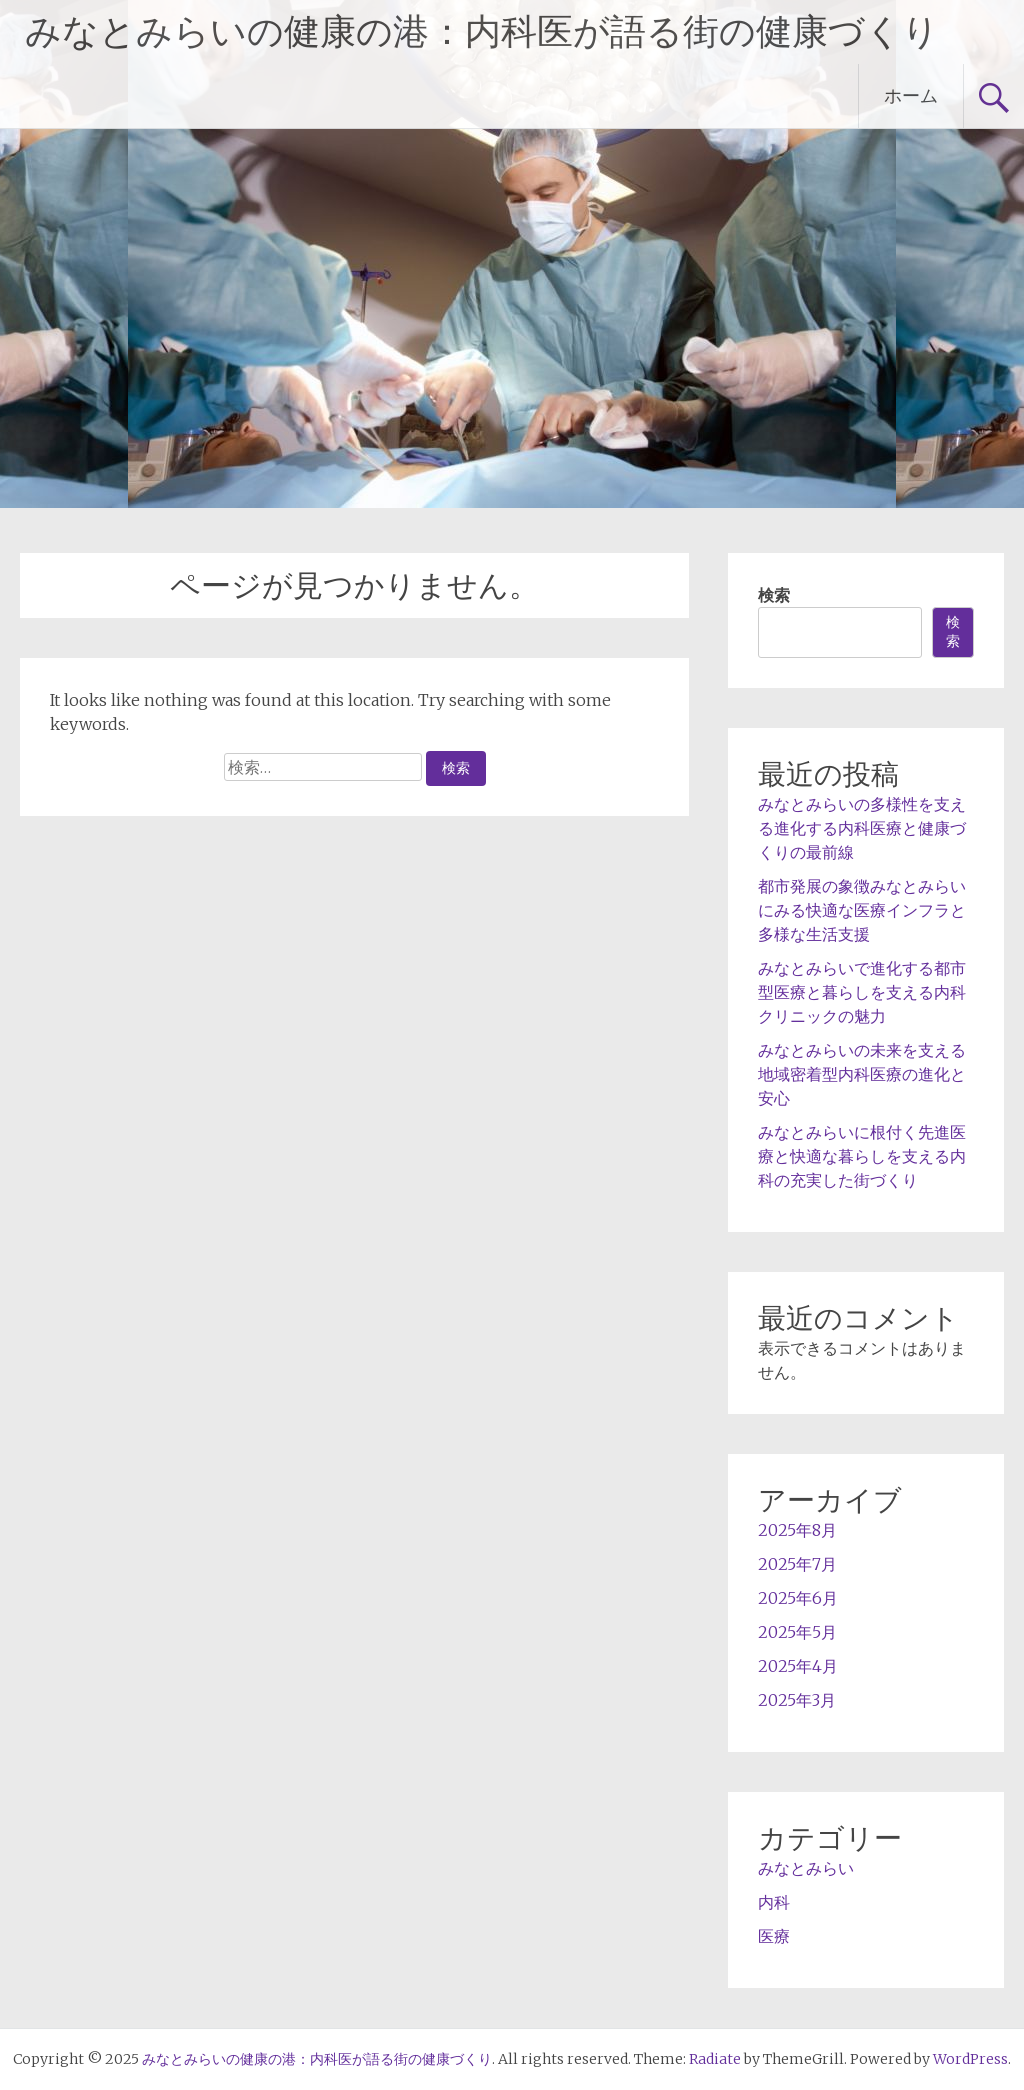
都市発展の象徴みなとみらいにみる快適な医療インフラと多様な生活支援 (862, 910)
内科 (774, 1902)
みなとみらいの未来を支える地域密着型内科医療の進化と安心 (862, 1074)
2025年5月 (797, 1632)
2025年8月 (797, 1530)
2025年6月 (798, 1598)
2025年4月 (798, 1666)
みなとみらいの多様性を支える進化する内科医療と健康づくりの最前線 (862, 828)
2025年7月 (797, 1564)
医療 (774, 1936)
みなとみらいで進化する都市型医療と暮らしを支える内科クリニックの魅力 (862, 992)
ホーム (911, 95)
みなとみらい (806, 1868)
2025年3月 (797, 1700)
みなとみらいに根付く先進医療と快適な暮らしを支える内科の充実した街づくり (862, 1156)
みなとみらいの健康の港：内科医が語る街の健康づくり (482, 32)
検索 (774, 595)
